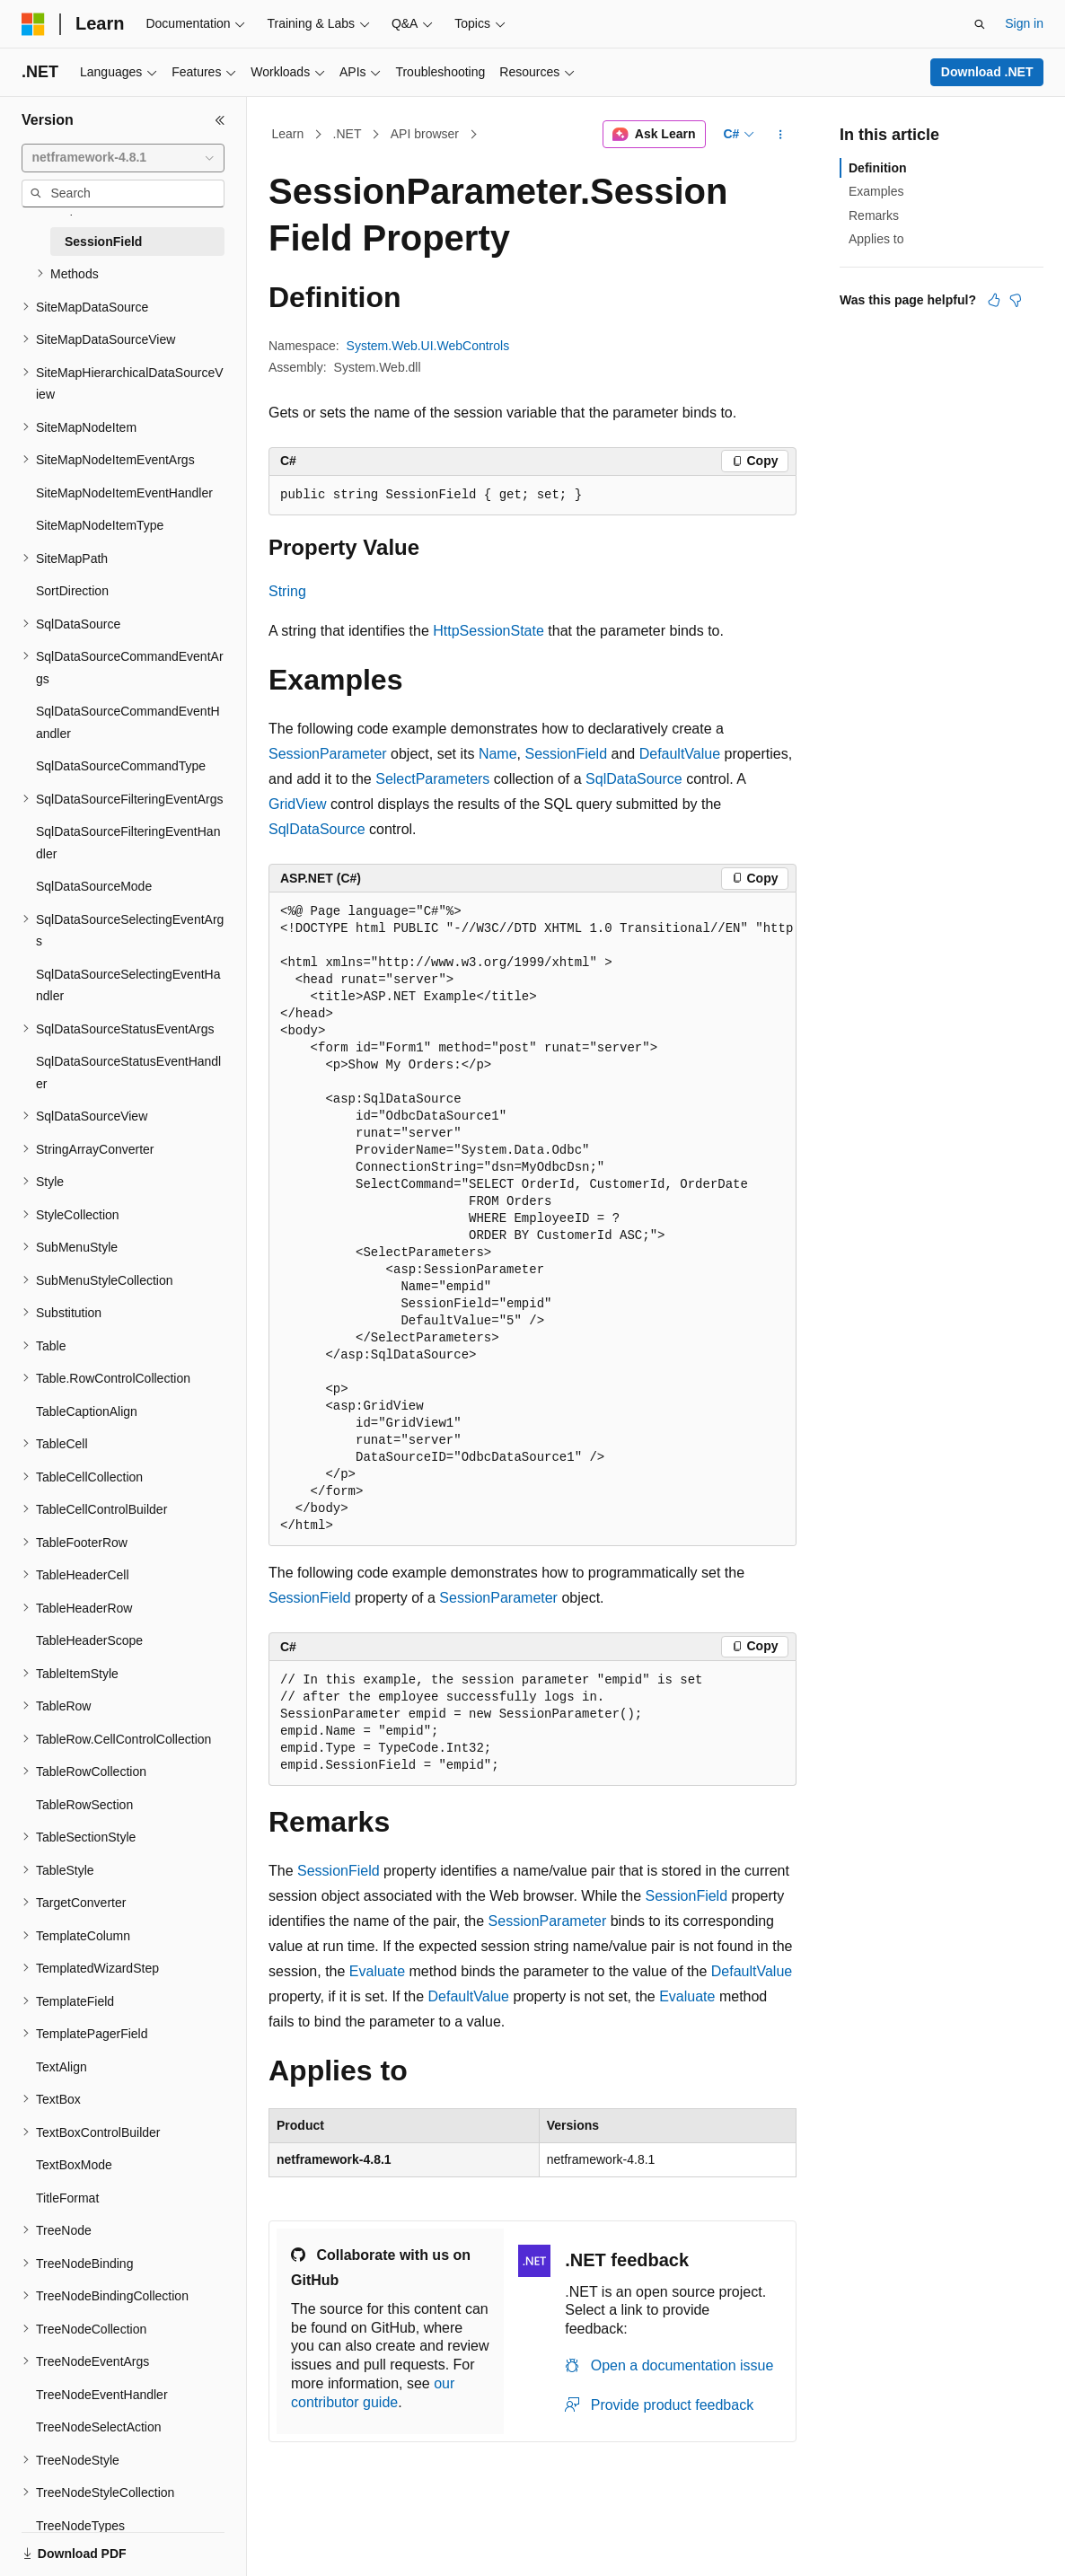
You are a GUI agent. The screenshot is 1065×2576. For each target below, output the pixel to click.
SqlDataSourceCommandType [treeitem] (121, 766)
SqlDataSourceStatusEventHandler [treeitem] (128, 1072)
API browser (425, 134)
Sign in (1024, 23)
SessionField (565, 753)
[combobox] (123, 158)
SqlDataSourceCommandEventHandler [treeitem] (128, 722)
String (287, 591)
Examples (876, 191)
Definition (878, 168)
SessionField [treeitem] (103, 241)
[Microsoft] (33, 24)
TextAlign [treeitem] (61, 2067)
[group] (532, 1218)
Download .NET (987, 72)
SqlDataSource (633, 779)
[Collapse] (220, 120)
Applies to (876, 239)
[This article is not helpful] (1015, 300)
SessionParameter (327, 753)
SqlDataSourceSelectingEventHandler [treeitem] (128, 985)
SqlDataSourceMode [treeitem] (94, 886)
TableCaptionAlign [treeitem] (86, 1411)
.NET (347, 134)
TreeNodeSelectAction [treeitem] (99, 2427)
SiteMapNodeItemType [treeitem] (99, 525)
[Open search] (980, 24)
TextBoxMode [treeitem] (74, 2165)
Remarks (874, 215)
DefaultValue (679, 753)
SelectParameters (432, 779)
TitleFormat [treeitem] (67, 2198)
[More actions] (781, 134)
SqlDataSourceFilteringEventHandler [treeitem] (128, 842)
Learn (288, 134)
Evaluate (377, 1971)
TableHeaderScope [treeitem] (89, 1640)
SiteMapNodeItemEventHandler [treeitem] (124, 493)
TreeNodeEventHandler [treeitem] (102, 2394)
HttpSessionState (488, 630)
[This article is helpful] (994, 300)
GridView (297, 804)
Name (498, 753)
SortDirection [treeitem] (72, 591)
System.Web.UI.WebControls (428, 345)
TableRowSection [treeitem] (84, 1805)
